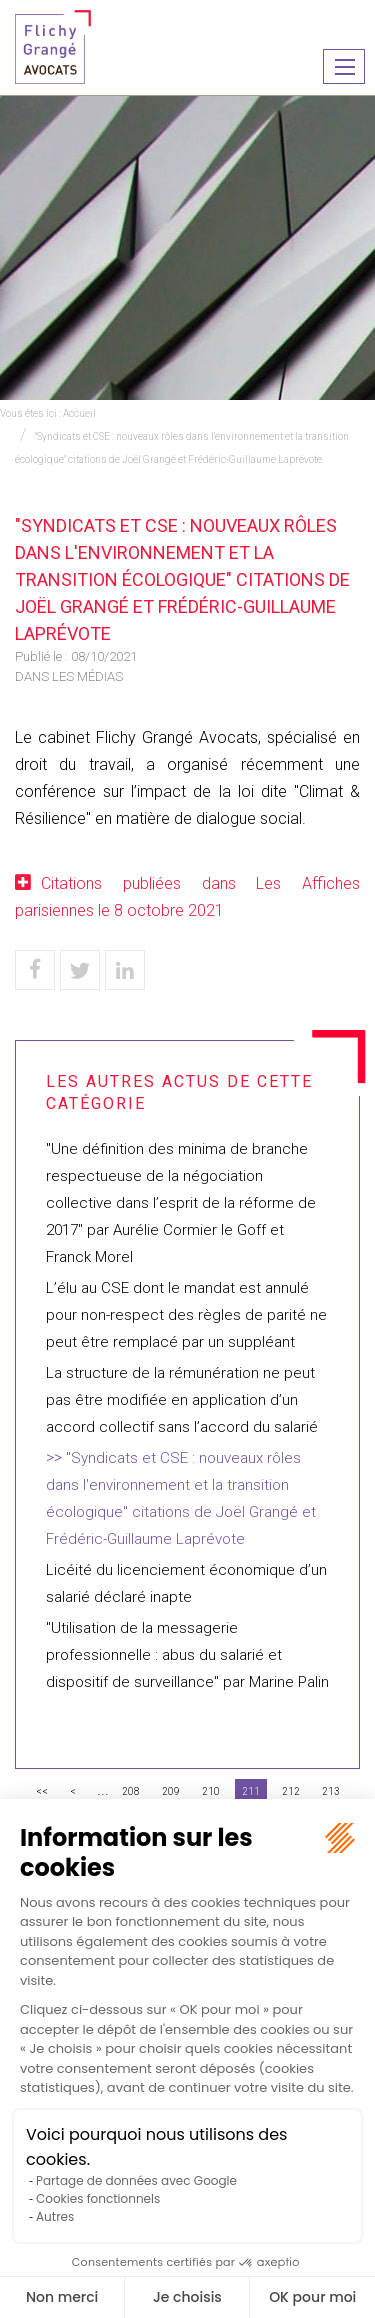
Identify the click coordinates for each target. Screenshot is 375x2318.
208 (131, 1791)
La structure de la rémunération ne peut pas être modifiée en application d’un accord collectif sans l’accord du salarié (182, 1400)
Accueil (79, 413)
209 (171, 1791)
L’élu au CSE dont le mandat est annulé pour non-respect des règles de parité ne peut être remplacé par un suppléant (186, 1315)
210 (211, 1791)
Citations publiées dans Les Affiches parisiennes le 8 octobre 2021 (187, 897)
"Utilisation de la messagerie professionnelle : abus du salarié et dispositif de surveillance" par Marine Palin (187, 1655)
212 (291, 1791)
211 (251, 1791)
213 (331, 1791)
